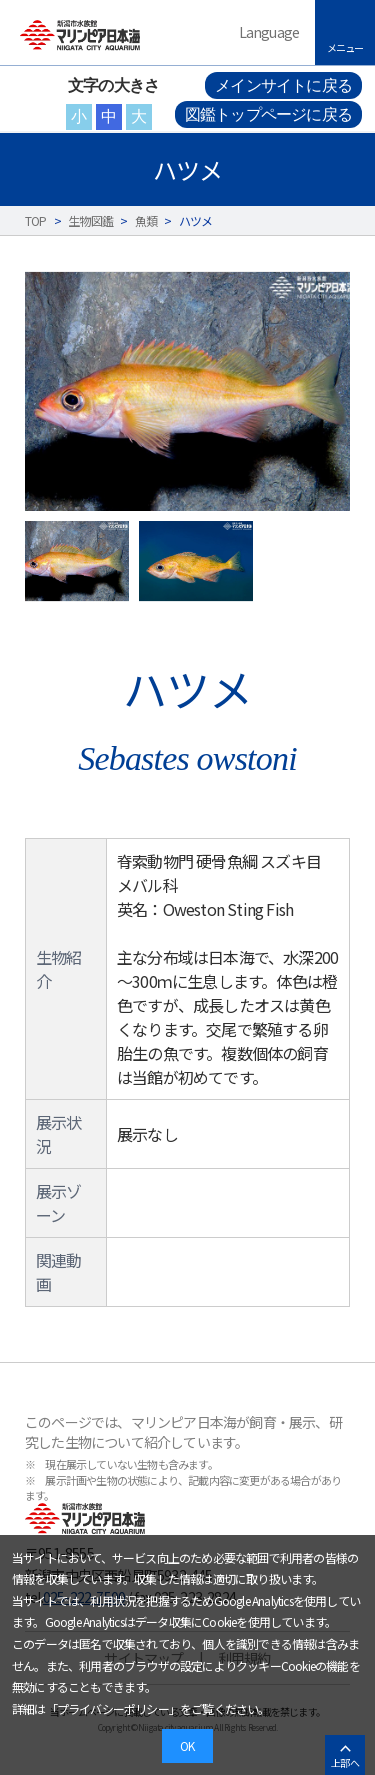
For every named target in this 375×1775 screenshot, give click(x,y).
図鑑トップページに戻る (268, 114)
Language (269, 32)
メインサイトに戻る (283, 85)
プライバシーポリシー (113, 1708)
